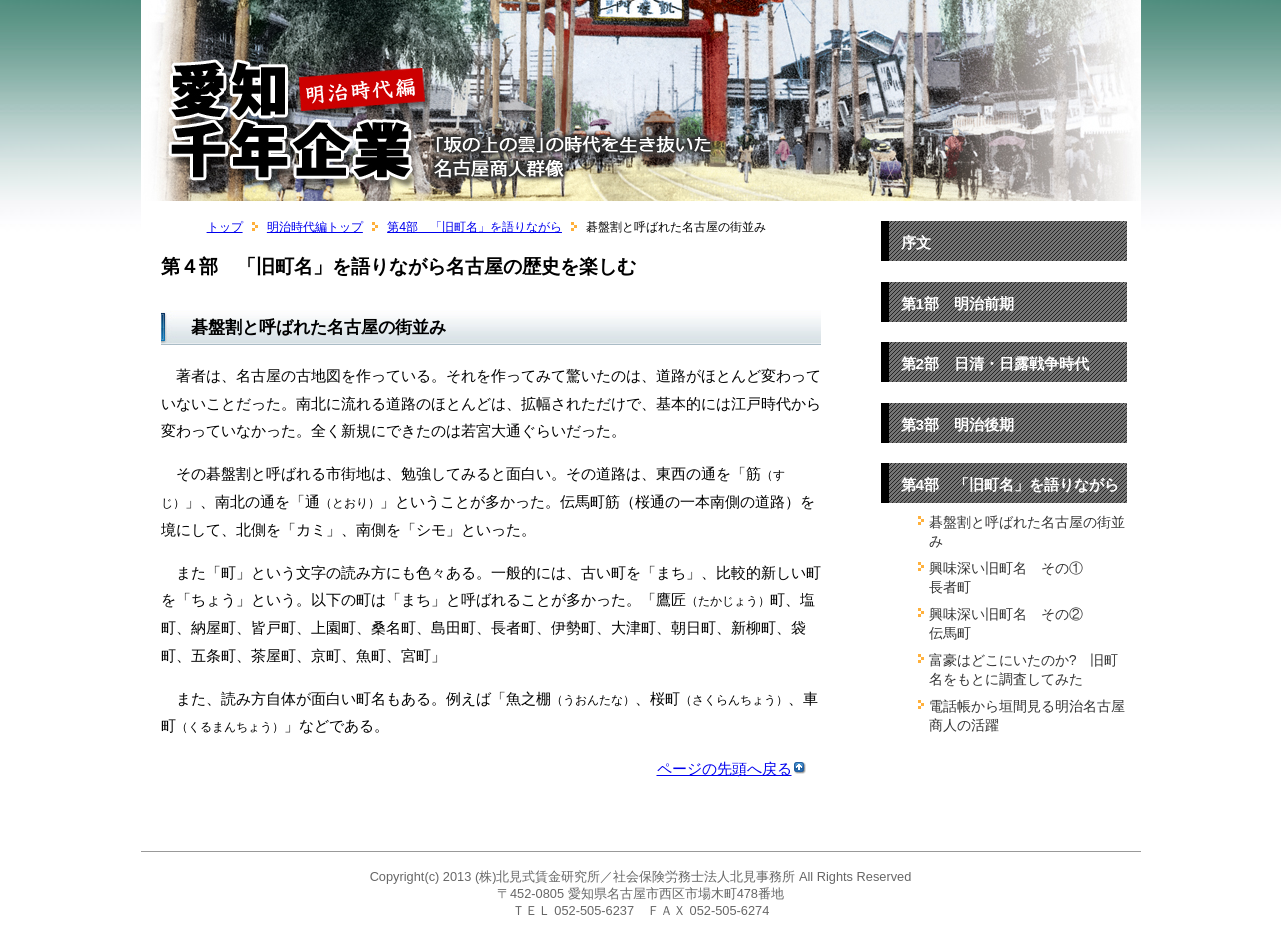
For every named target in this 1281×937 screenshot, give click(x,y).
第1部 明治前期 (958, 303)
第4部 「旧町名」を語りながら (474, 227)
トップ (225, 227)
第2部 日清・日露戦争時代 (995, 363)
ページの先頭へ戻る (731, 768)
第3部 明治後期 (958, 424)
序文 (916, 242)
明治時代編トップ (315, 227)
